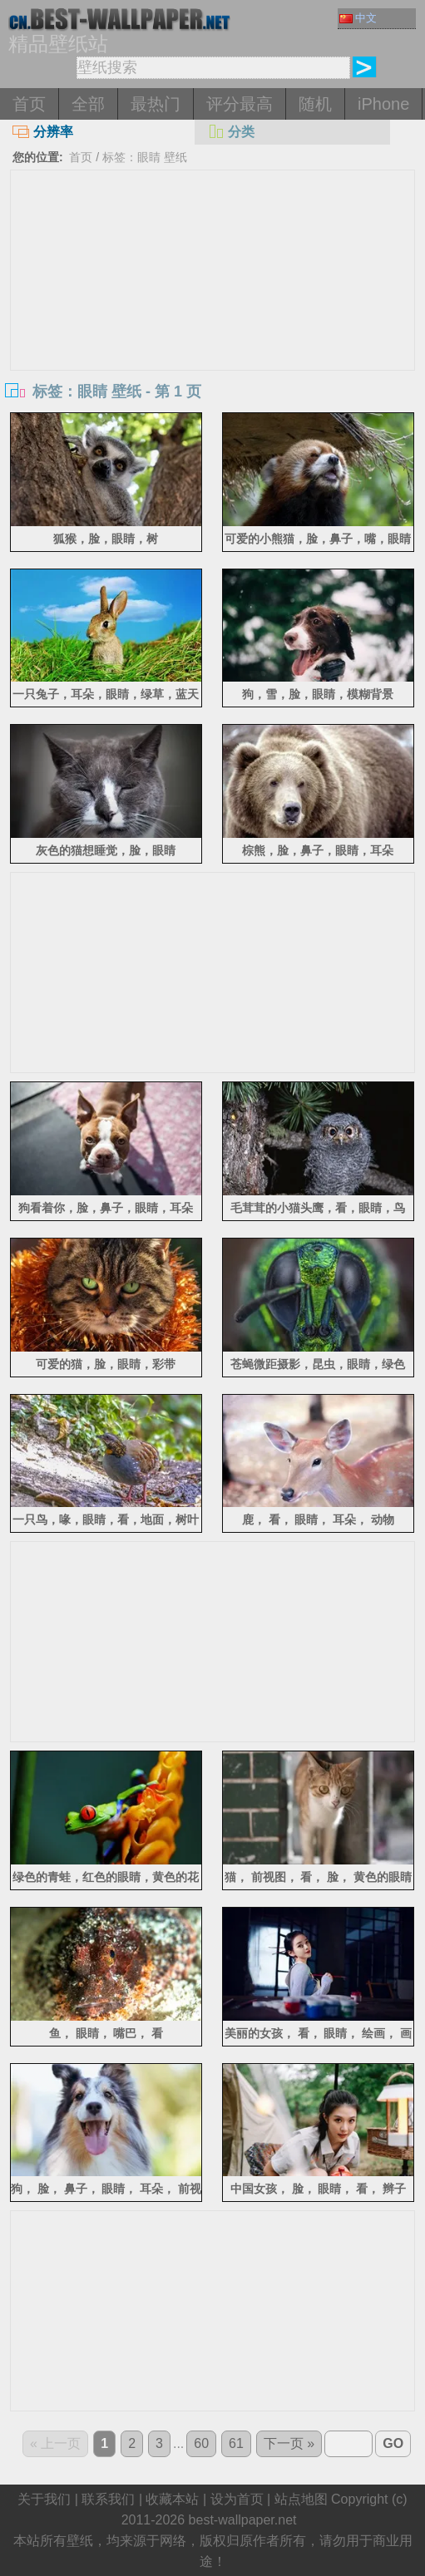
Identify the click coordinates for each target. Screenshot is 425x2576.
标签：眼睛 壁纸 (144, 157)
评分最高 (239, 104)
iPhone (383, 104)
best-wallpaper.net (243, 2520)
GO (393, 2443)
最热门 (155, 104)
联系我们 (108, 2499)
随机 (315, 104)
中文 (358, 18)
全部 (88, 104)
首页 (29, 104)
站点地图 (301, 2499)
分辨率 (42, 132)
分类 (231, 132)
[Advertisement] (212, 295)
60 (201, 2443)
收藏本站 (172, 2499)
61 (236, 2443)
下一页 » (289, 2443)
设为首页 (237, 2499)
